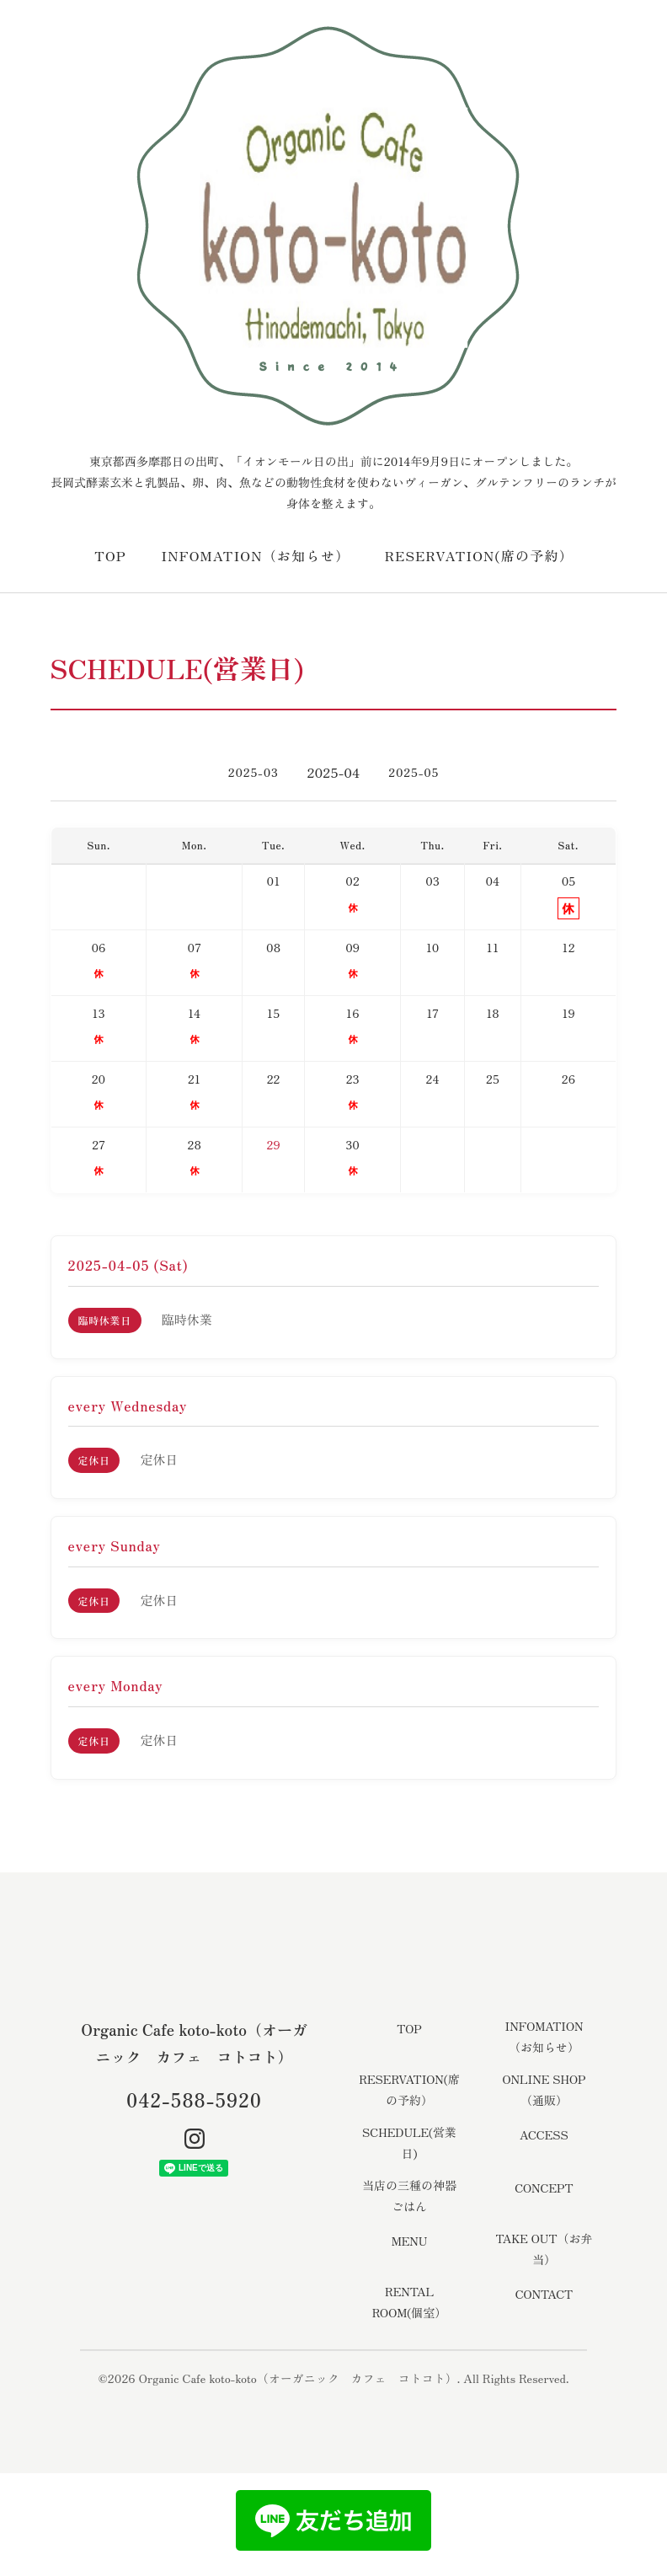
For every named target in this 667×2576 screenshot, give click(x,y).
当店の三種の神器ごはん (409, 2196)
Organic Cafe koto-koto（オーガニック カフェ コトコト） (298, 2378)
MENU (410, 2240)
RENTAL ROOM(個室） (409, 2302)
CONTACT (544, 2293)
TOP (110, 555)
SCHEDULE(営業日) (409, 2142)
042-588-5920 (194, 2099)
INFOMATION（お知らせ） (255, 555)
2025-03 (253, 771)
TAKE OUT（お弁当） (543, 2249)
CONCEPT (544, 2187)
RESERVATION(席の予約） (479, 555)
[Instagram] (194, 2139)
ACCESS (544, 2134)
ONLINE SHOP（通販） (544, 2089)
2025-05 (413, 771)
